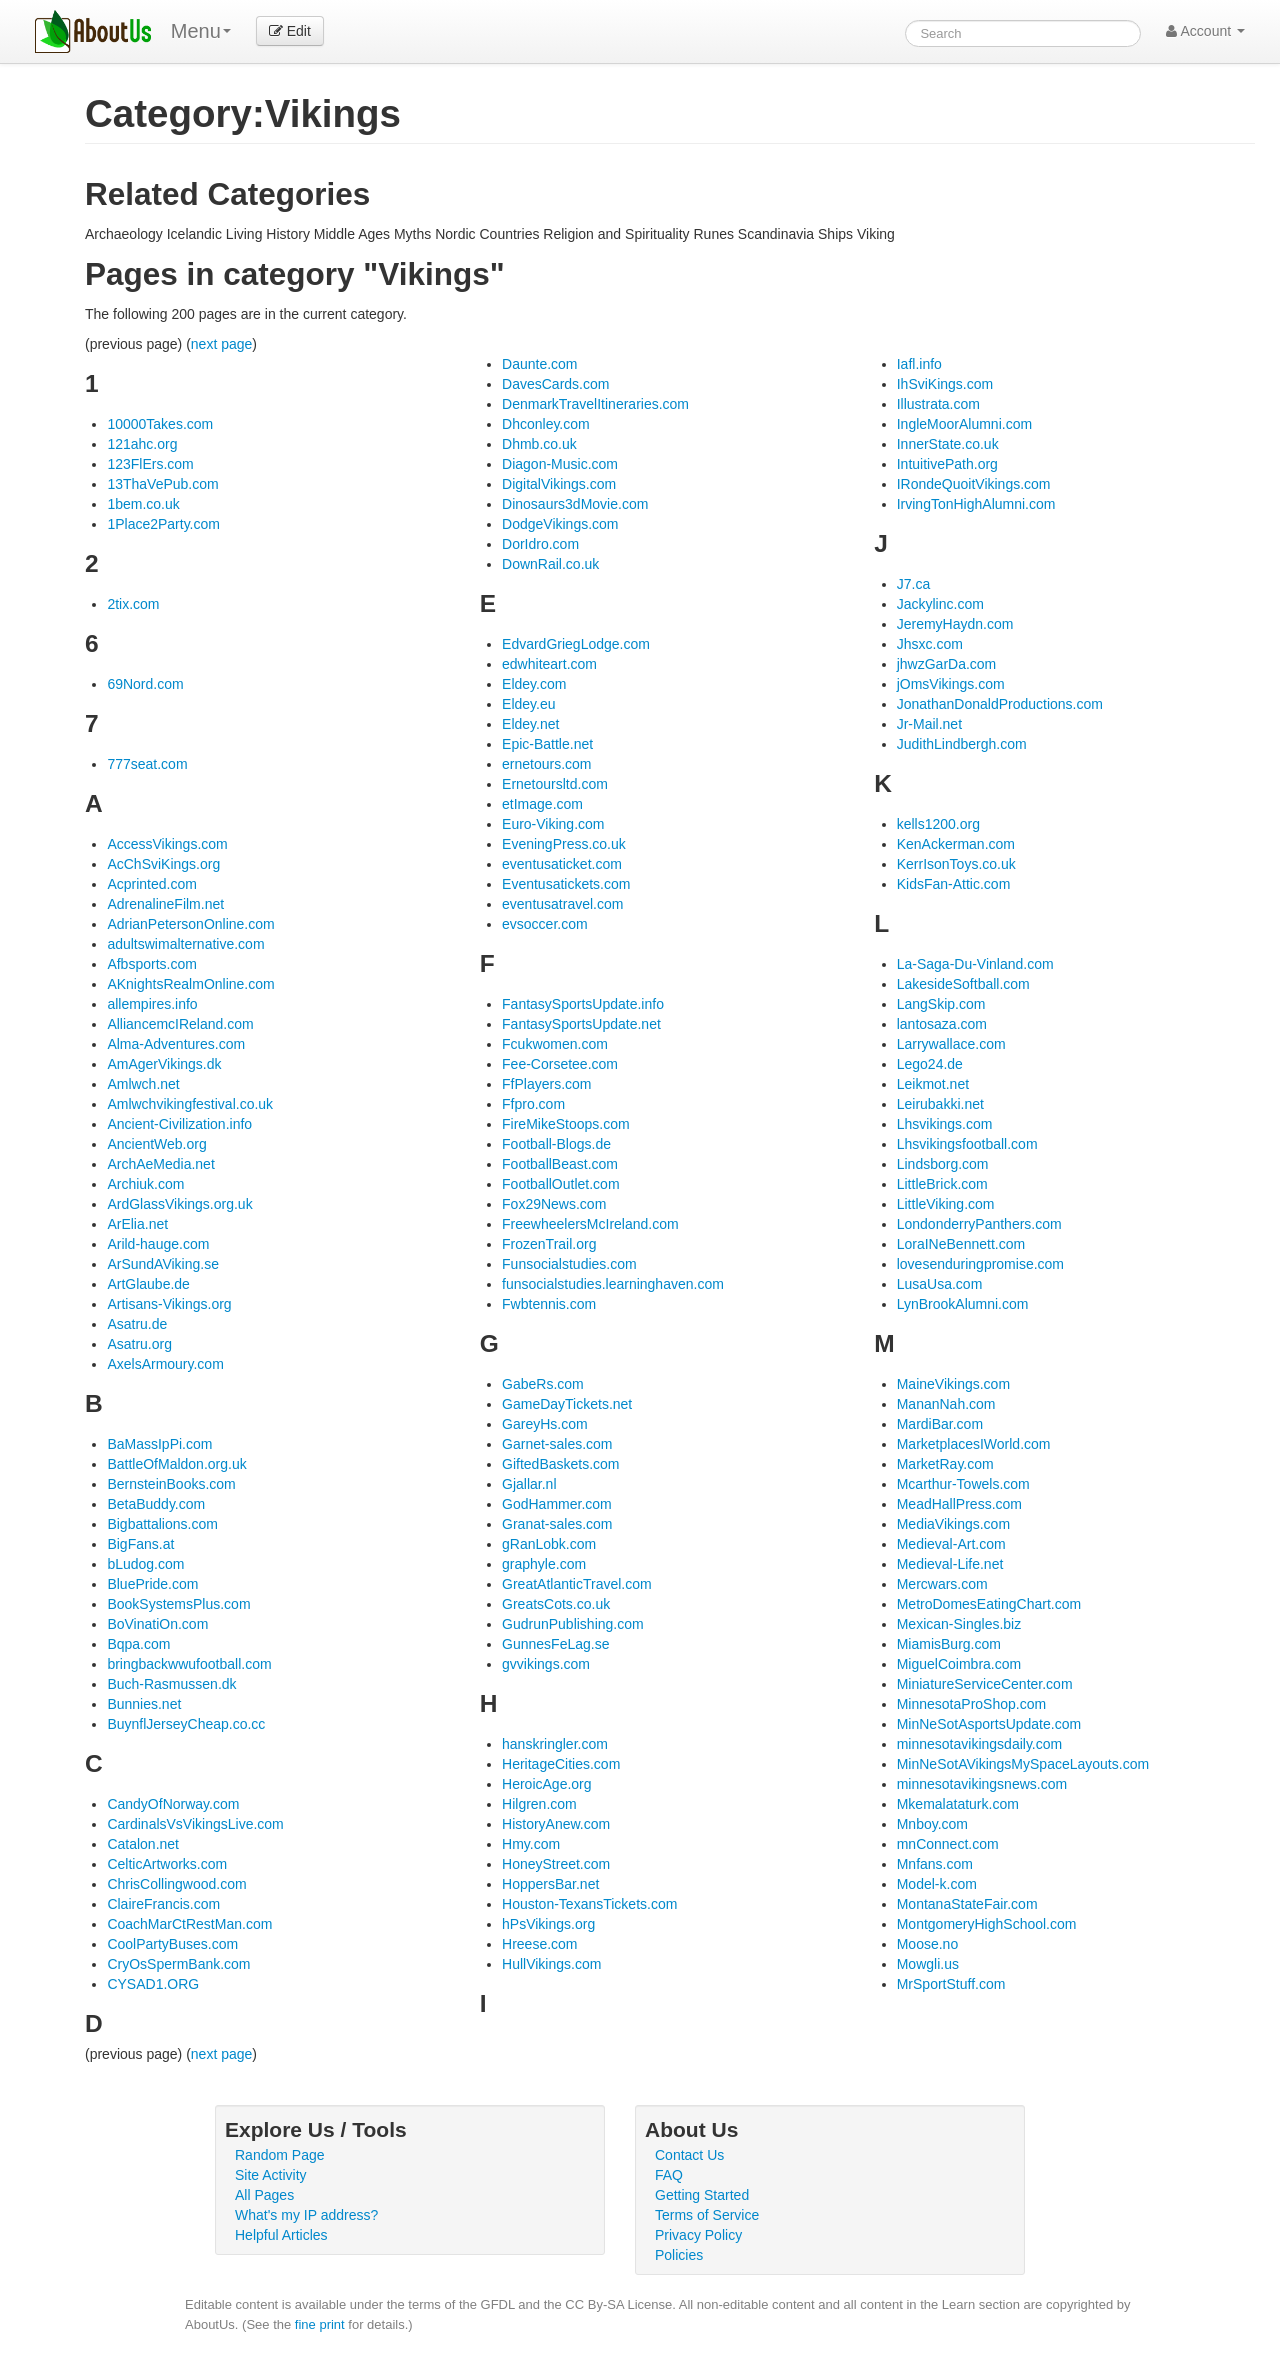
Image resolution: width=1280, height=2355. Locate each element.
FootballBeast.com (560, 1164)
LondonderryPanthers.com (979, 1224)
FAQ (669, 2175)
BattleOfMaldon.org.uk (176, 1464)
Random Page (280, 2155)
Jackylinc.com (940, 604)
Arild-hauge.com (158, 1244)
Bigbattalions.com (162, 1524)
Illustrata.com (938, 404)
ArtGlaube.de (148, 1284)
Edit (290, 31)
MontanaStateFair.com (967, 1904)
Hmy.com (531, 1844)
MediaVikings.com (953, 1524)
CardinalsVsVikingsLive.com (195, 1824)
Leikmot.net (933, 1084)
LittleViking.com (946, 1204)
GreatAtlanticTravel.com (577, 1584)
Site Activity (271, 2175)
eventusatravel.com (562, 904)
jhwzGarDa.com (947, 664)
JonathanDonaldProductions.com (1000, 704)
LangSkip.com (941, 1004)
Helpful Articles (281, 2235)
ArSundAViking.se (163, 1264)
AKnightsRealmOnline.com (190, 984)
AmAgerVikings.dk (164, 1064)
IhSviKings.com (945, 384)
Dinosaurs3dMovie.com (575, 504)
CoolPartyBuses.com (172, 1944)
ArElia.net (137, 1224)
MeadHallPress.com (959, 1504)
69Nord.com (145, 684)
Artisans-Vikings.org (169, 1304)
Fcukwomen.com (555, 1044)
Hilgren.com (539, 1804)
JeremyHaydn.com (955, 624)
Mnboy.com (932, 1824)
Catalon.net (143, 1844)
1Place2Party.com (163, 524)
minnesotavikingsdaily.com (979, 1744)
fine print (320, 2324)
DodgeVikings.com (560, 524)
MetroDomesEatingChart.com (989, 1604)
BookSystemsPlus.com (178, 1604)
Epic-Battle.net (547, 744)
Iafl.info (919, 364)
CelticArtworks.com (167, 1864)
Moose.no (927, 1944)
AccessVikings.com (167, 844)
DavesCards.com (555, 384)
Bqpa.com (138, 1644)
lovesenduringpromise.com (980, 1264)
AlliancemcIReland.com (180, 1024)
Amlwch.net (143, 1084)
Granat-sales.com (557, 1524)
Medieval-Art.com (951, 1544)
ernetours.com (546, 764)
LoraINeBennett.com (961, 1244)
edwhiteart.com (549, 664)
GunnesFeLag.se (555, 1644)
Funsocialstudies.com (569, 1264)
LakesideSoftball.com (963, 984)
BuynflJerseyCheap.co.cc (186, 1724)
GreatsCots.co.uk (556, 1604)
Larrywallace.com (951, 1044)
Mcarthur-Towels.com (963, 1484)
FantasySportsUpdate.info (583, 1004)
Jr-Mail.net (929, 724)
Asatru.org (139, 1344)
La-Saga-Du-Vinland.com (975, 964)
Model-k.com (937, 1884)
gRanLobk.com (549, 1544)
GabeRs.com (543, 1384)
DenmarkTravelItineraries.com (595, 404)
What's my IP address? (306, 2215)
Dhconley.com (546, 424)
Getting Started (702, 2195)
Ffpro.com (533, 1104)
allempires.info (152, 1004)
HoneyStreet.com (556, 1864)
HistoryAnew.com (556, 1824)
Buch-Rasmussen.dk (171, 1684)
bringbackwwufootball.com (189, 1664)
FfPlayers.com (546, 1084)
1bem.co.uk (143, 504)
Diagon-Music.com (560, 464)
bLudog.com (145, 1564)
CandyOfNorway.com (173, 1804)
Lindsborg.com (943, 1164)
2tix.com (133, 604)
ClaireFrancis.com (163, 1904)
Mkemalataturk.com (958, 1804)
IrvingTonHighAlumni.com (976, 504)
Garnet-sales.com (557, 1444)
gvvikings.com (546, 1664)
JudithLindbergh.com (962, 744)
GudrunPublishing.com (573, 1624)
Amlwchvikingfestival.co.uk (190, 1104)
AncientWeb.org (156, 1144)
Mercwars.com (942, 1584)
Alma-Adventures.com (176, 1044)
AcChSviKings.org (163, 864)
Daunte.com (539, 364)
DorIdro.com (540, 544)
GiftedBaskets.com (561, 1464)
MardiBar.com (940, 1424)
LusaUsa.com (940, 1284)
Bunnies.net (144, 1704)
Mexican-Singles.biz (959, 1624)
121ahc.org (142, 444)
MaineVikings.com (953, 1384)
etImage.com (542, 804)
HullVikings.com (551, 1964)
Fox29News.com (554, 1204)
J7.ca (913, 584)
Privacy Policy (698, 2235)
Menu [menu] (201, 31)
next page (222, 344)
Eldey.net (530, 724)
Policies (679, 2255)
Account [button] (1205, 31)
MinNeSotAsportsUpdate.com (989, 1724)
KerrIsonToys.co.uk (956, 864)
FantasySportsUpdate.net (581, 1024)
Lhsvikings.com (945, 1124)
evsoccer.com (545, 924)
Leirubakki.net (940, 1104)
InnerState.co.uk (948, 444)
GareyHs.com (545, 1424)
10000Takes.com (160, 424)
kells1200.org (938, 824)
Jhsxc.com (930, 644)
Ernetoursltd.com (555, 784)
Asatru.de (137, 1324)
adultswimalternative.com (185, 944)
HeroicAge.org (547, 1784)
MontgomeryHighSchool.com (987, 1924)
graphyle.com (544, 1564)
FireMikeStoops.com (566, 1124)
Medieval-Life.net (950, 1564)
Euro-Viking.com (553, 824)
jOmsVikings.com (951, 684)
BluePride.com (152, 1584)
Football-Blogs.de (556, 1144)
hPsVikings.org (548, 1924)
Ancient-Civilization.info (179, 1124)
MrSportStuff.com (951, 1984)
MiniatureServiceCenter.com (985, 1684)
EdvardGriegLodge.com (576, 644)
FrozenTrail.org (549, 1244)
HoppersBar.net (550, 1884)
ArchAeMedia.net (160, 1164)
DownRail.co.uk (550, 564)
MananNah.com (946, 1404)
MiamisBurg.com (949, 1644)
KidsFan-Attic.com (954, 884)
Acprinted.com (151, 884)
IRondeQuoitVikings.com (974, 484)
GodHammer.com (557, 1504)
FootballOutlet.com (561, 1184)
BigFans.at (140, 1544)
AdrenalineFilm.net (165, 904)
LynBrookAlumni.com (963, 1304)
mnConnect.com (948, 1844)
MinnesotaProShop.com (971, 1704)
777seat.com (147, 764)
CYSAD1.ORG (153, 1984)
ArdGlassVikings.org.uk (179, 1204)
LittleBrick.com (942, 1184)
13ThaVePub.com (162, 484)
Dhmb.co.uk (539, 444)
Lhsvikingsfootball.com (967, 1144)
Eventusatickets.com (566, 884)
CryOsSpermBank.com (178, 1964)
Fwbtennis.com (549, 1304)
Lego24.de (930, 1064)
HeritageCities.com (561, 1764)
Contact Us (689, 2155)
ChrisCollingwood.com (176, 1884)
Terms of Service (707, 2215)
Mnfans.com (935, 1864)
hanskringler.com (555, 1744)
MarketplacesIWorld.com (974, 1444)
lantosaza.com (942, 1024)
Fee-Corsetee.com (560, 1064)
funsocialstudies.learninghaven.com (613, 1284)
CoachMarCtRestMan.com (189, 1924)
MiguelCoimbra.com (959, 1664)
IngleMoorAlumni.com (964, 424)
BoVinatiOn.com (157, 1624)
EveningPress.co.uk (564, 844)
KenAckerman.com (956, 844)
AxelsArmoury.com (165, 1364)
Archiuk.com (145, 1184)
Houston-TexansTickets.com (589, 1904)
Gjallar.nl (529, 1484)
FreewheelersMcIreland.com (590, 1224)
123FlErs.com (150, 464)
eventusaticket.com (562, 864)
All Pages (264, 2195)
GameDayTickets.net (567, 1404)
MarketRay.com (945, 1464)
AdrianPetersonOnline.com (190, 924)
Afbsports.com (151, 964)
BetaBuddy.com (156, 1504)
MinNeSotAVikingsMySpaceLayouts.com (1023, 1764)
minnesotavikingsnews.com (982, 1784)
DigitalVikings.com (559, 484)
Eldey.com (534, 684)
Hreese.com (539, 1944)
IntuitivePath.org (947, 464)
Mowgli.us (928, 1964)
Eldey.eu (528, 704)
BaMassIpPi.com (159, 1444)
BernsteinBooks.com (171, 1484)
